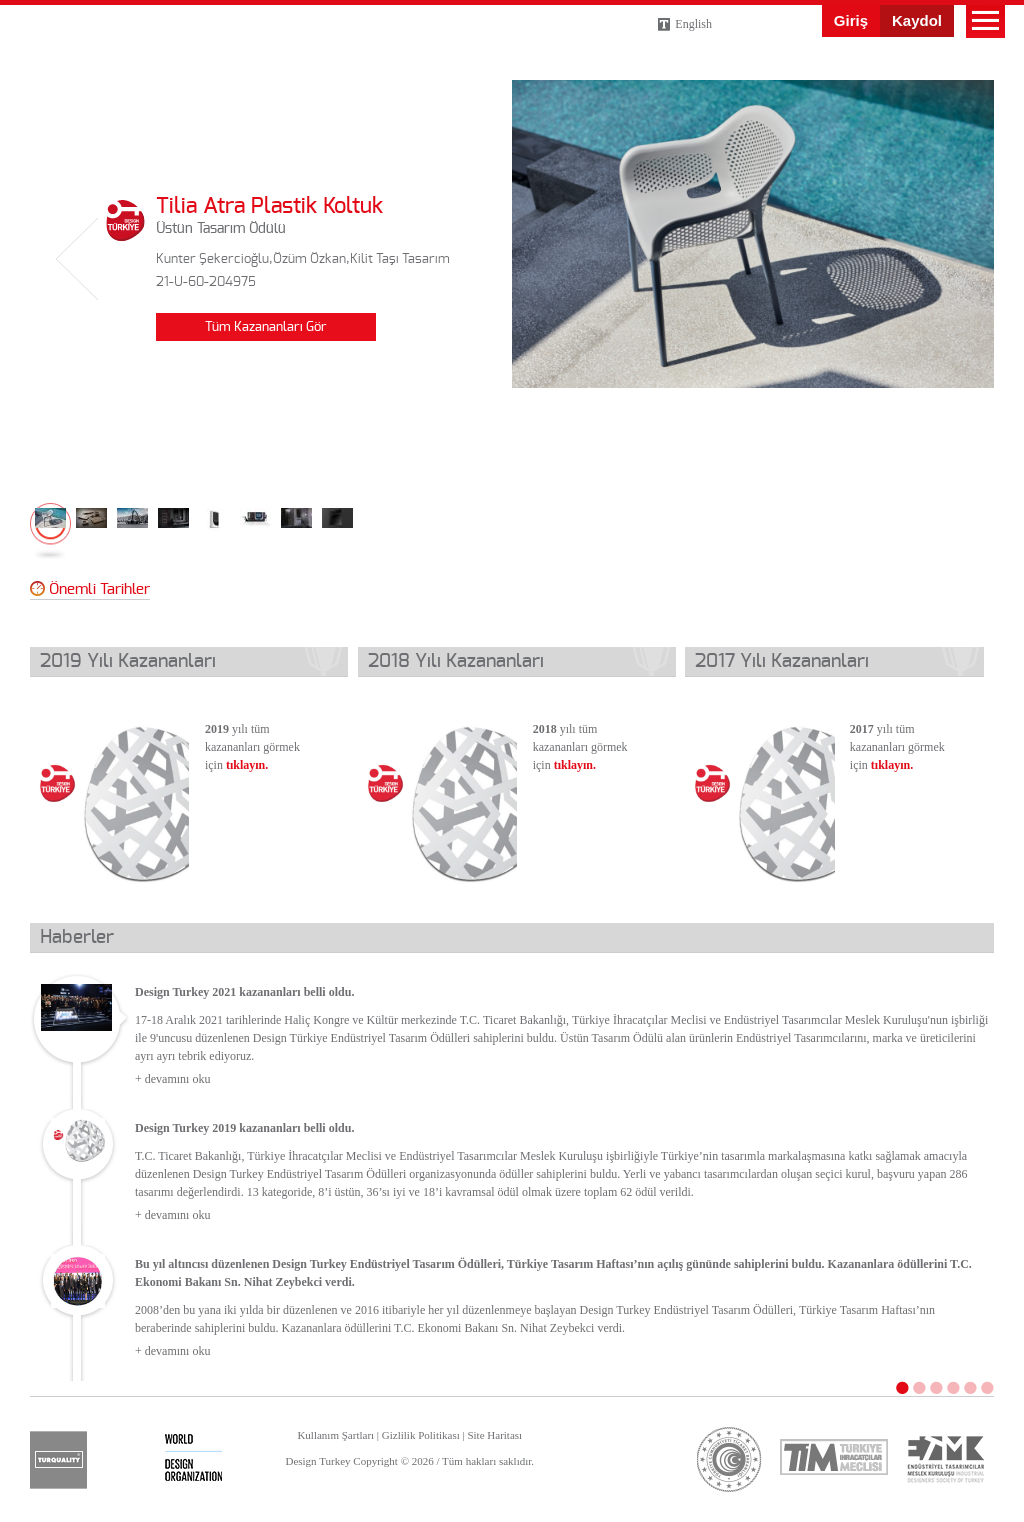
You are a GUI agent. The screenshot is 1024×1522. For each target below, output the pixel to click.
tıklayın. (247, 765)
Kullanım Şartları (335, 1435)
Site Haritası (494, 1435)
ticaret (729, 1459)
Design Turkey (49, 39)
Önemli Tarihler (99, 589)
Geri (77, 260)
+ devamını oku (172, 1079)
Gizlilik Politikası (421, 1435)
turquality (58, 1460)
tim (834, 1456)
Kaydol (917, 20)
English (693, 24)
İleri (946, 260)
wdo (193, 1460)
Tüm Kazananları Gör (266, 327)
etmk (945, 1459)
